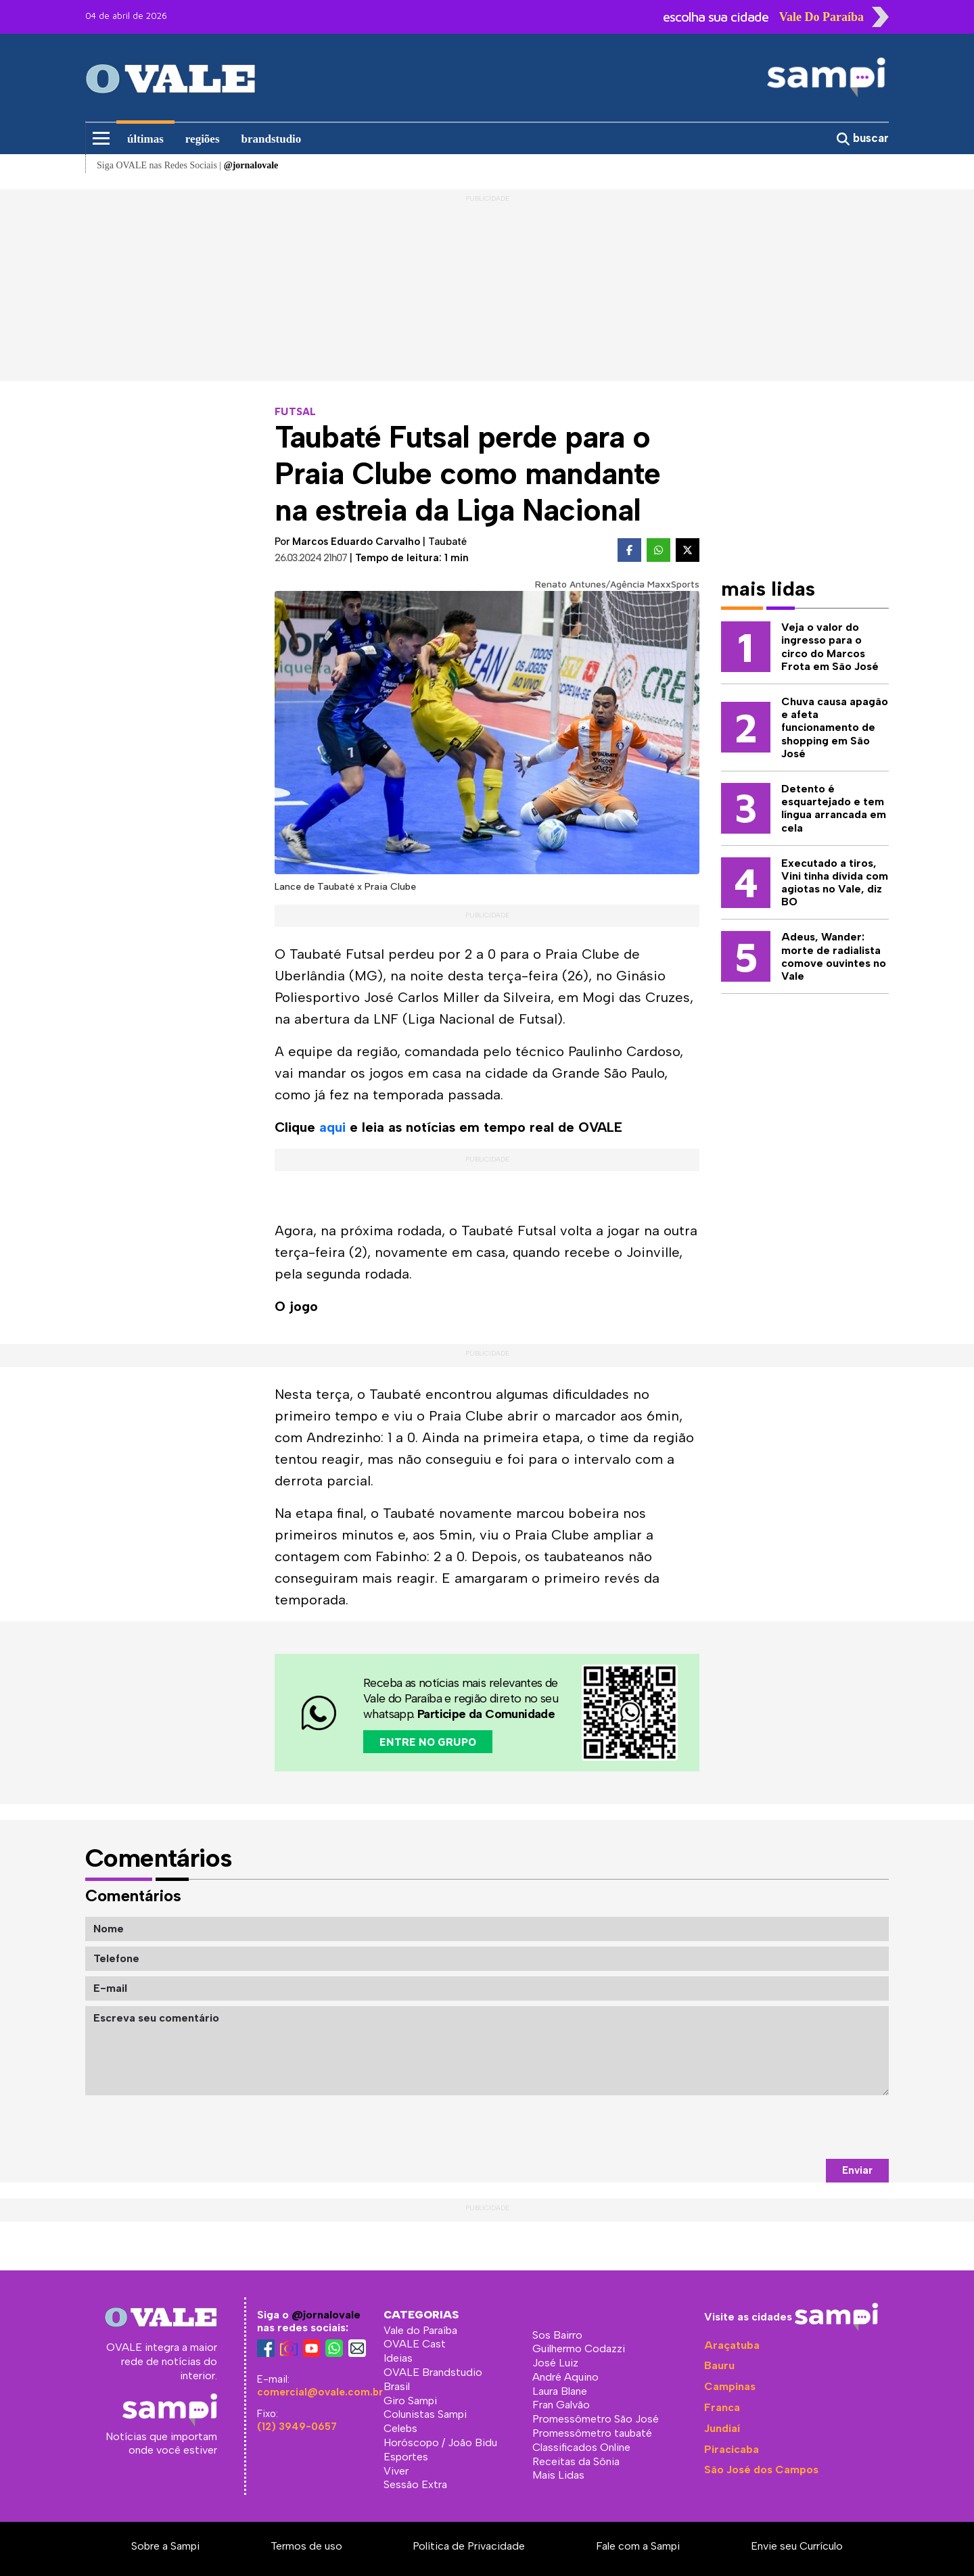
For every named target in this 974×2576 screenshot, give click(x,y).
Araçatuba (732, 2345)
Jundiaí (722, 2428)
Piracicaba (731, 2449)
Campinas (730, 2386)
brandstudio (271, 139)
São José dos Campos (761, 2469)
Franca (722, 2407)
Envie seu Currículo (797, 2545)
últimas (145, 139)
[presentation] (786, 2127)
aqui (332, 1127)
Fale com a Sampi (638, 2545)
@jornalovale (326, 2314)
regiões (202, 139)
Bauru (719, 2365)
